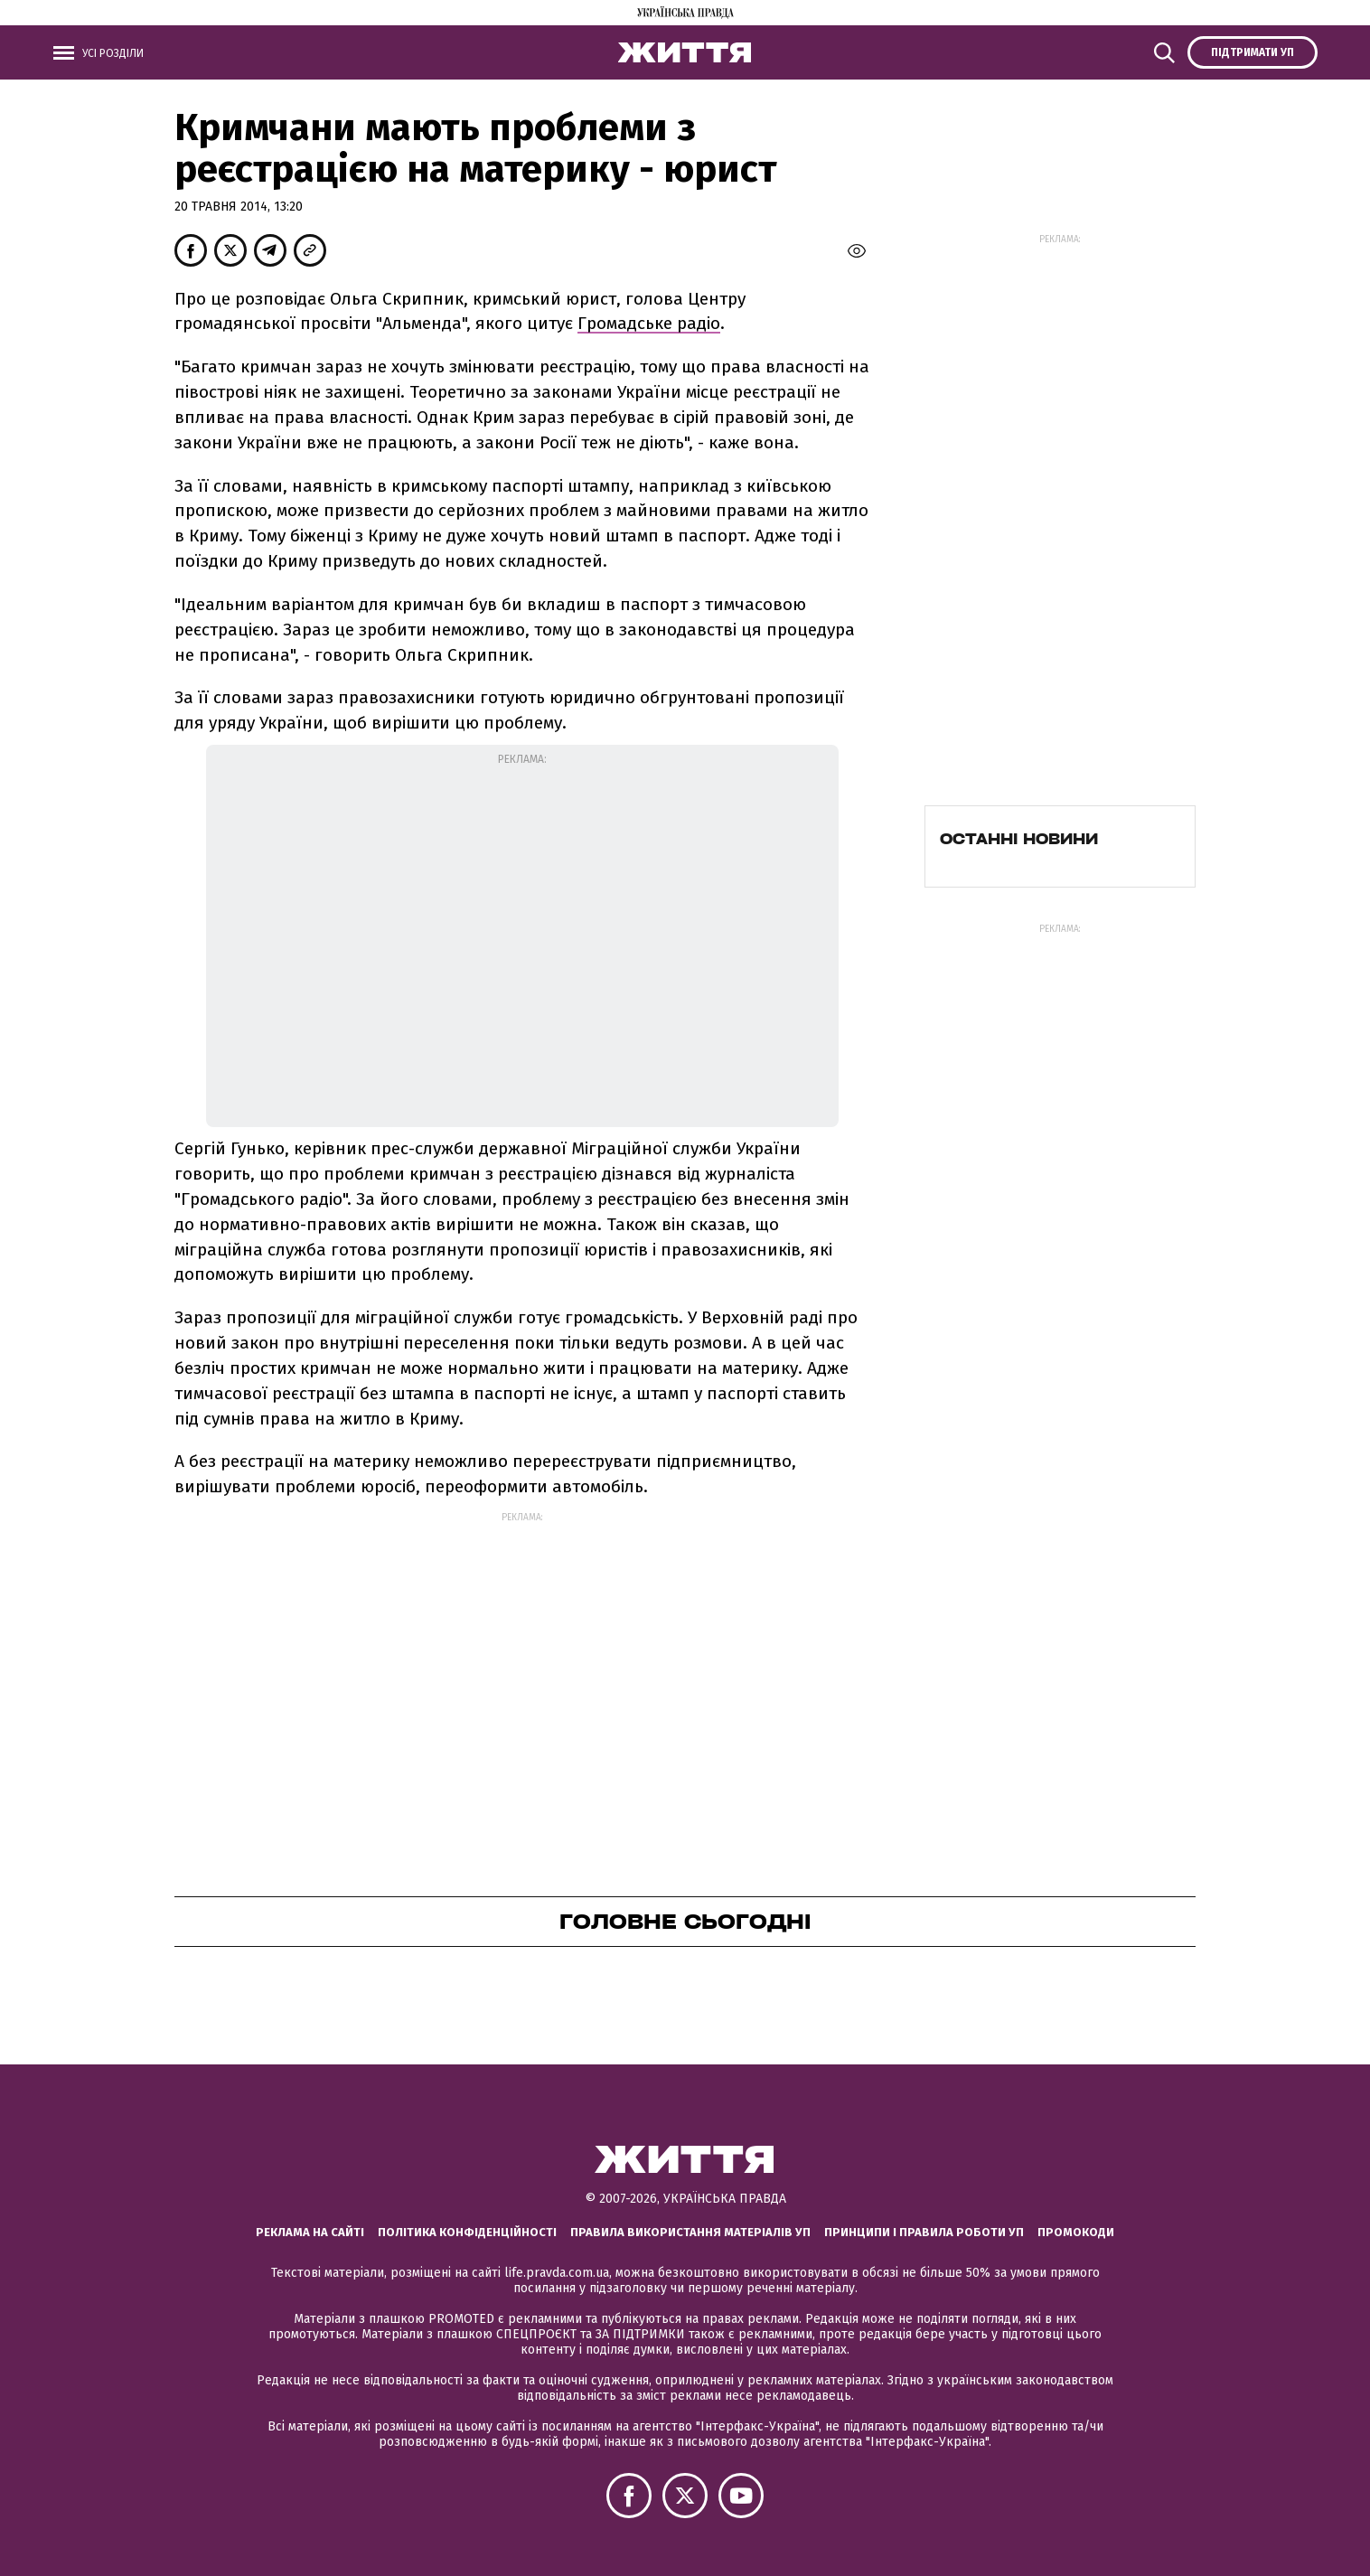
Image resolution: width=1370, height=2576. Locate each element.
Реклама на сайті (310, 2232)
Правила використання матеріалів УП (690, 2232)
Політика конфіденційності (467, 2232)
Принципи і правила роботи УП (924, 2232)
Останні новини (1019, 839)
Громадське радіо (648, 323)
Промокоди (1075, 2232)
